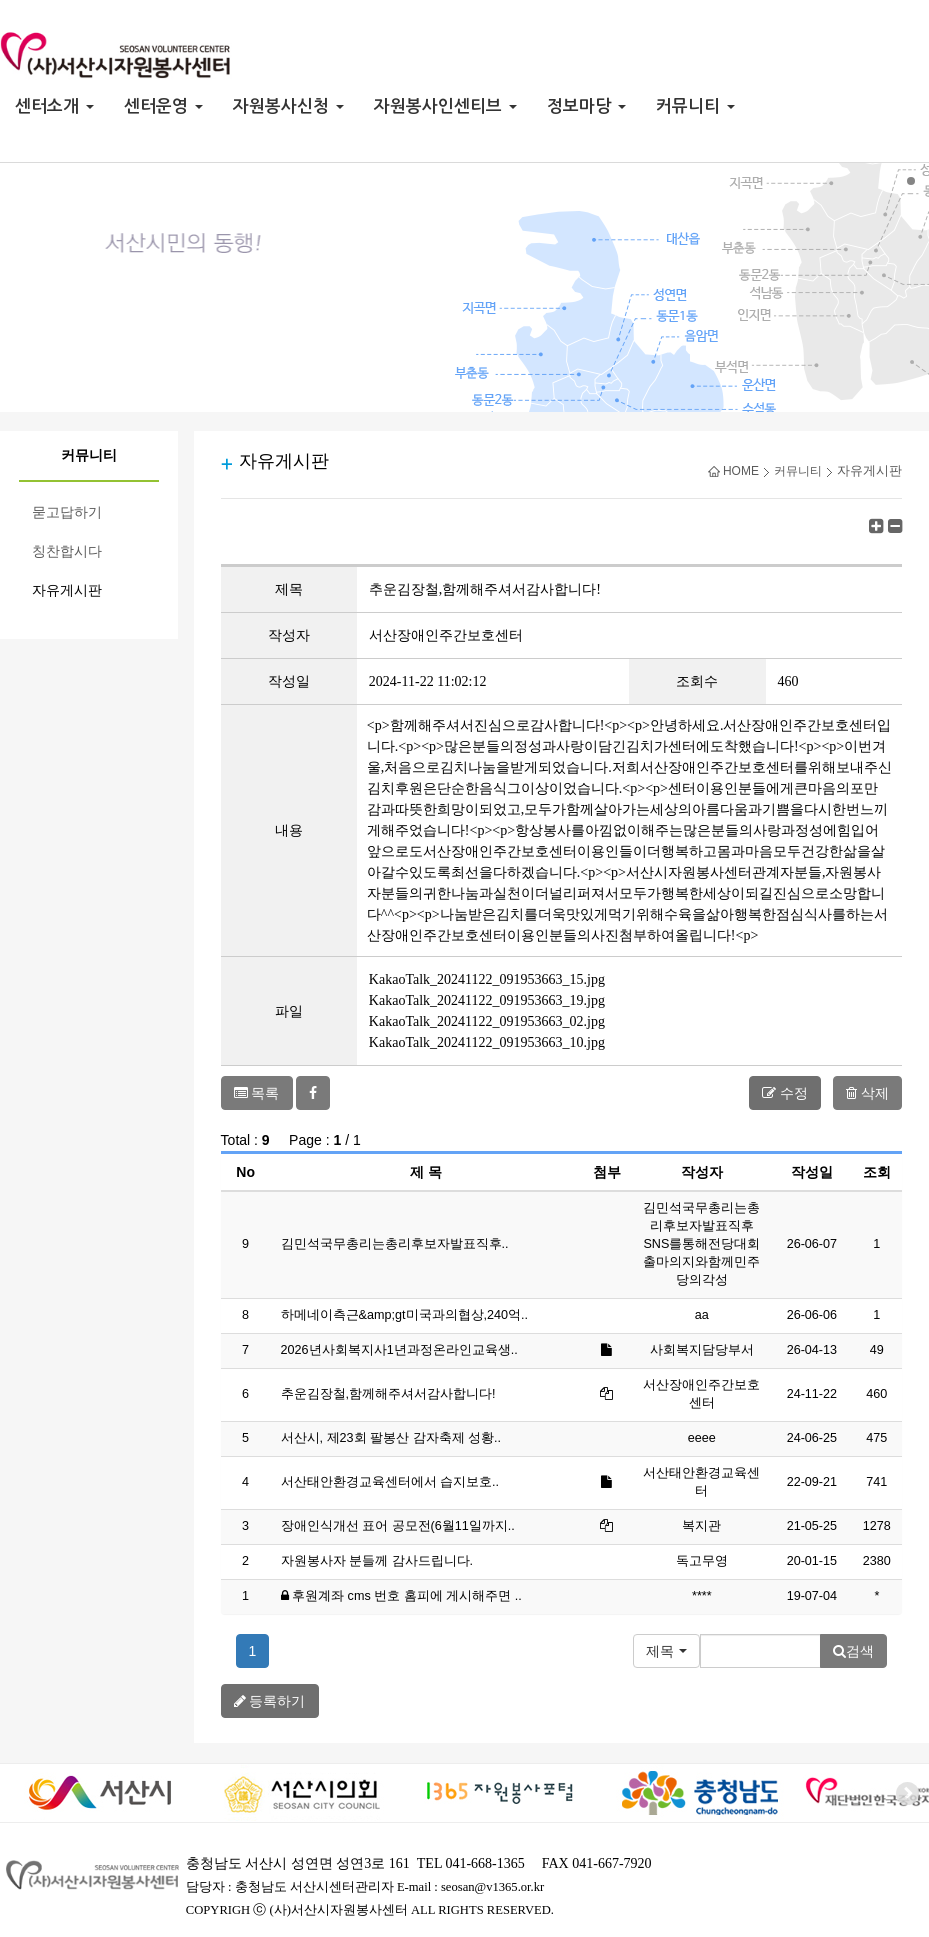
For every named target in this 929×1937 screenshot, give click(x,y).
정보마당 (586, 106)
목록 (257, 1093)
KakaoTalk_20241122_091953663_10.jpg (487, 1042)
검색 (853, 1651)
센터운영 (163, 106)
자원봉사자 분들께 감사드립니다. (377, 1561)
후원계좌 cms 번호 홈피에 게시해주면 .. (407, 1596)
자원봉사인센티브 (445, 106)
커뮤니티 (695, 106)
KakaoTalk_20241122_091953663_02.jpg (487, 1021)
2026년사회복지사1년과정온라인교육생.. (399, 1350)
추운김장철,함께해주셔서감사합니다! (388, 1394)
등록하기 (270, 1701)
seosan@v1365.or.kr (492, 1887)
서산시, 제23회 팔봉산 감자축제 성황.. (391, 1438)
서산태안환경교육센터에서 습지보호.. (390, 1482)
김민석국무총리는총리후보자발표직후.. (395, 1244)
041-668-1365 (484, 1863)
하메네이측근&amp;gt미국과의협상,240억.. (404, 1315)
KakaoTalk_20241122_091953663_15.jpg (487, 979)
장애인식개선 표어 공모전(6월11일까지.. (398, 1526)
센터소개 (54, 106)
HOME (733, 471)
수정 (785, 1093)
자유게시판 (67, 590)
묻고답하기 (67, 512)
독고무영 (702, 1561)
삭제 (867, 1093)
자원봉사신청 (288, 106)
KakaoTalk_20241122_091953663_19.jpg (487, 1000)
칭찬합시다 (67, 551)
